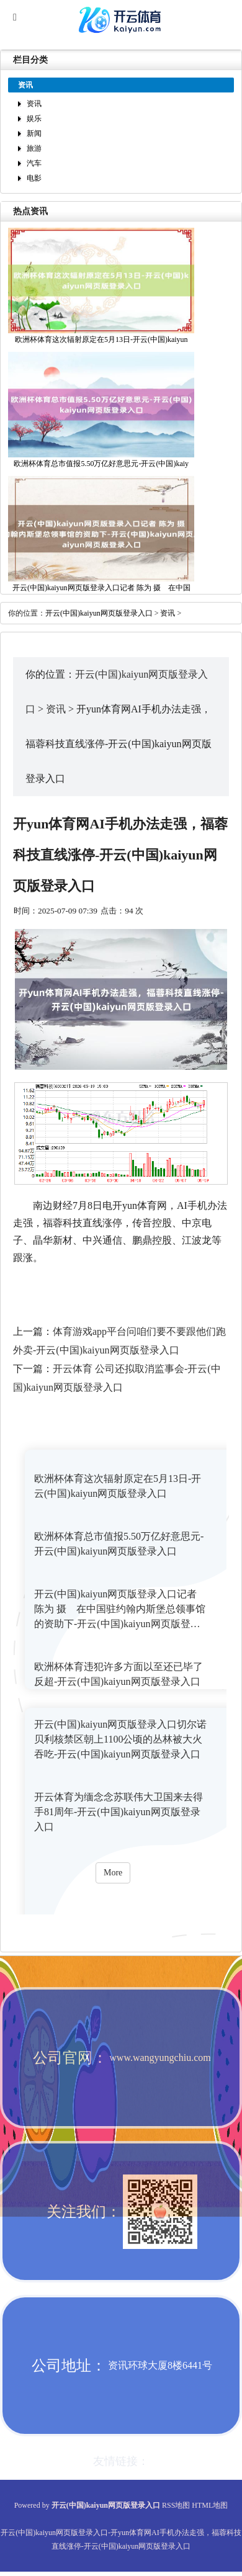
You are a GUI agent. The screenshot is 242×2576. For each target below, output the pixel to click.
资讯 (34, 103)
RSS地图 (176, 2505)
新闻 (34, 133)
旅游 (34, 148)
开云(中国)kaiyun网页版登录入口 (99, 613)
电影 (34, 178)
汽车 (34, 163)
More (113, 1872)
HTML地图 (210, 2505)
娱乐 (34, 118)
